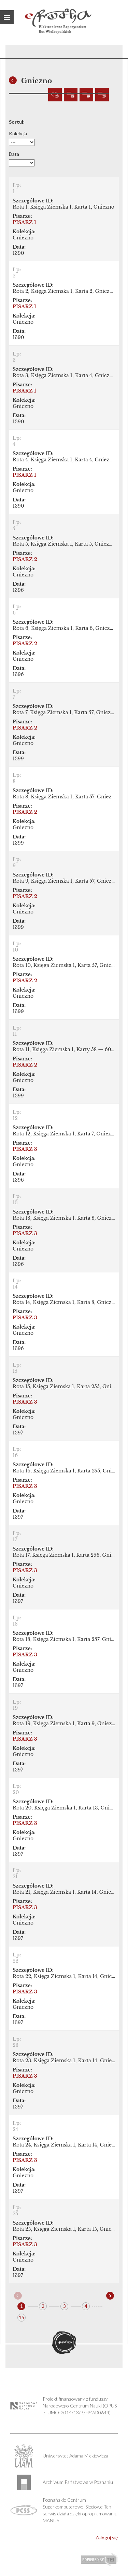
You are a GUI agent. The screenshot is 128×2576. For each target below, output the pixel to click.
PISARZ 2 (25, 559)
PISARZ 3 (25, 1149)
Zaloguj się (106, 2537)
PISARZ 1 (24, 222)
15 (21, 2317)
